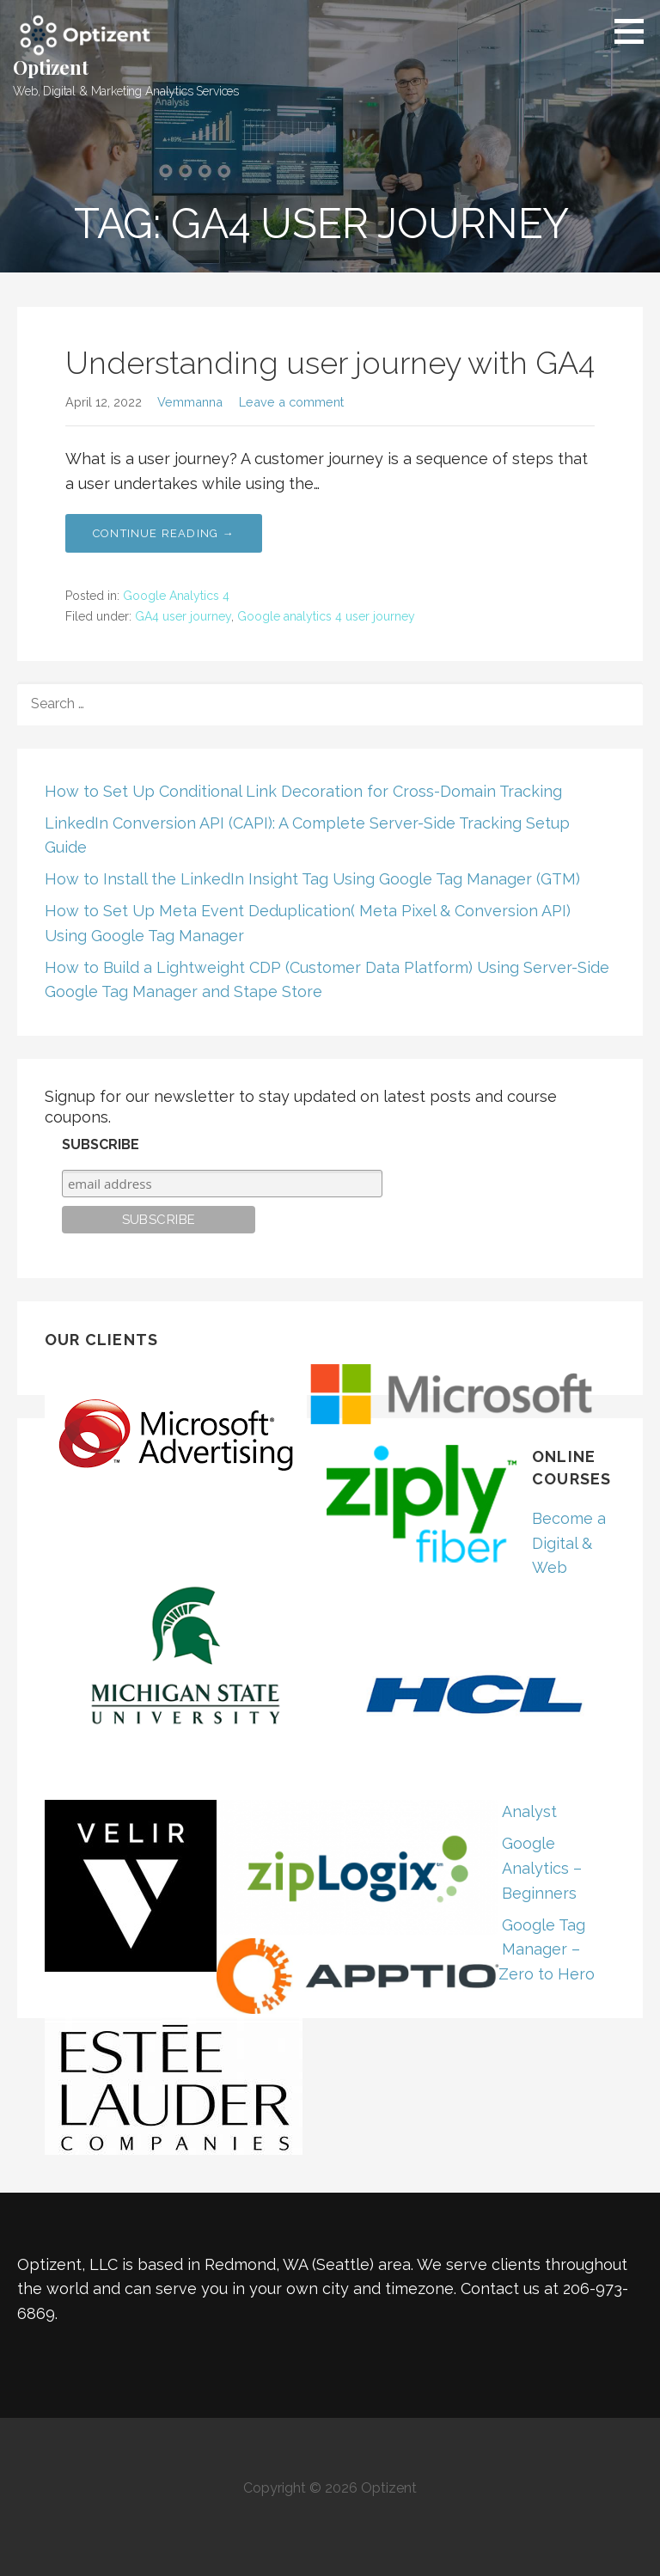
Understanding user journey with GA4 (330, 363)
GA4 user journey (183, 616)
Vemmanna (190, 402)
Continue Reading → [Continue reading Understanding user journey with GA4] (164, 533)
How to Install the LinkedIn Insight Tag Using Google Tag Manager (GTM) (312, 879)
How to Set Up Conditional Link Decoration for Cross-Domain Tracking (303, 791)
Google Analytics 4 (176, 596)
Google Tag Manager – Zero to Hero (546, 1950)
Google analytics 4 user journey (326, 616)
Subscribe (100, 1144)
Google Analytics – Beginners (542, 1868)
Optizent (51, 67)
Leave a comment (291, 402)
